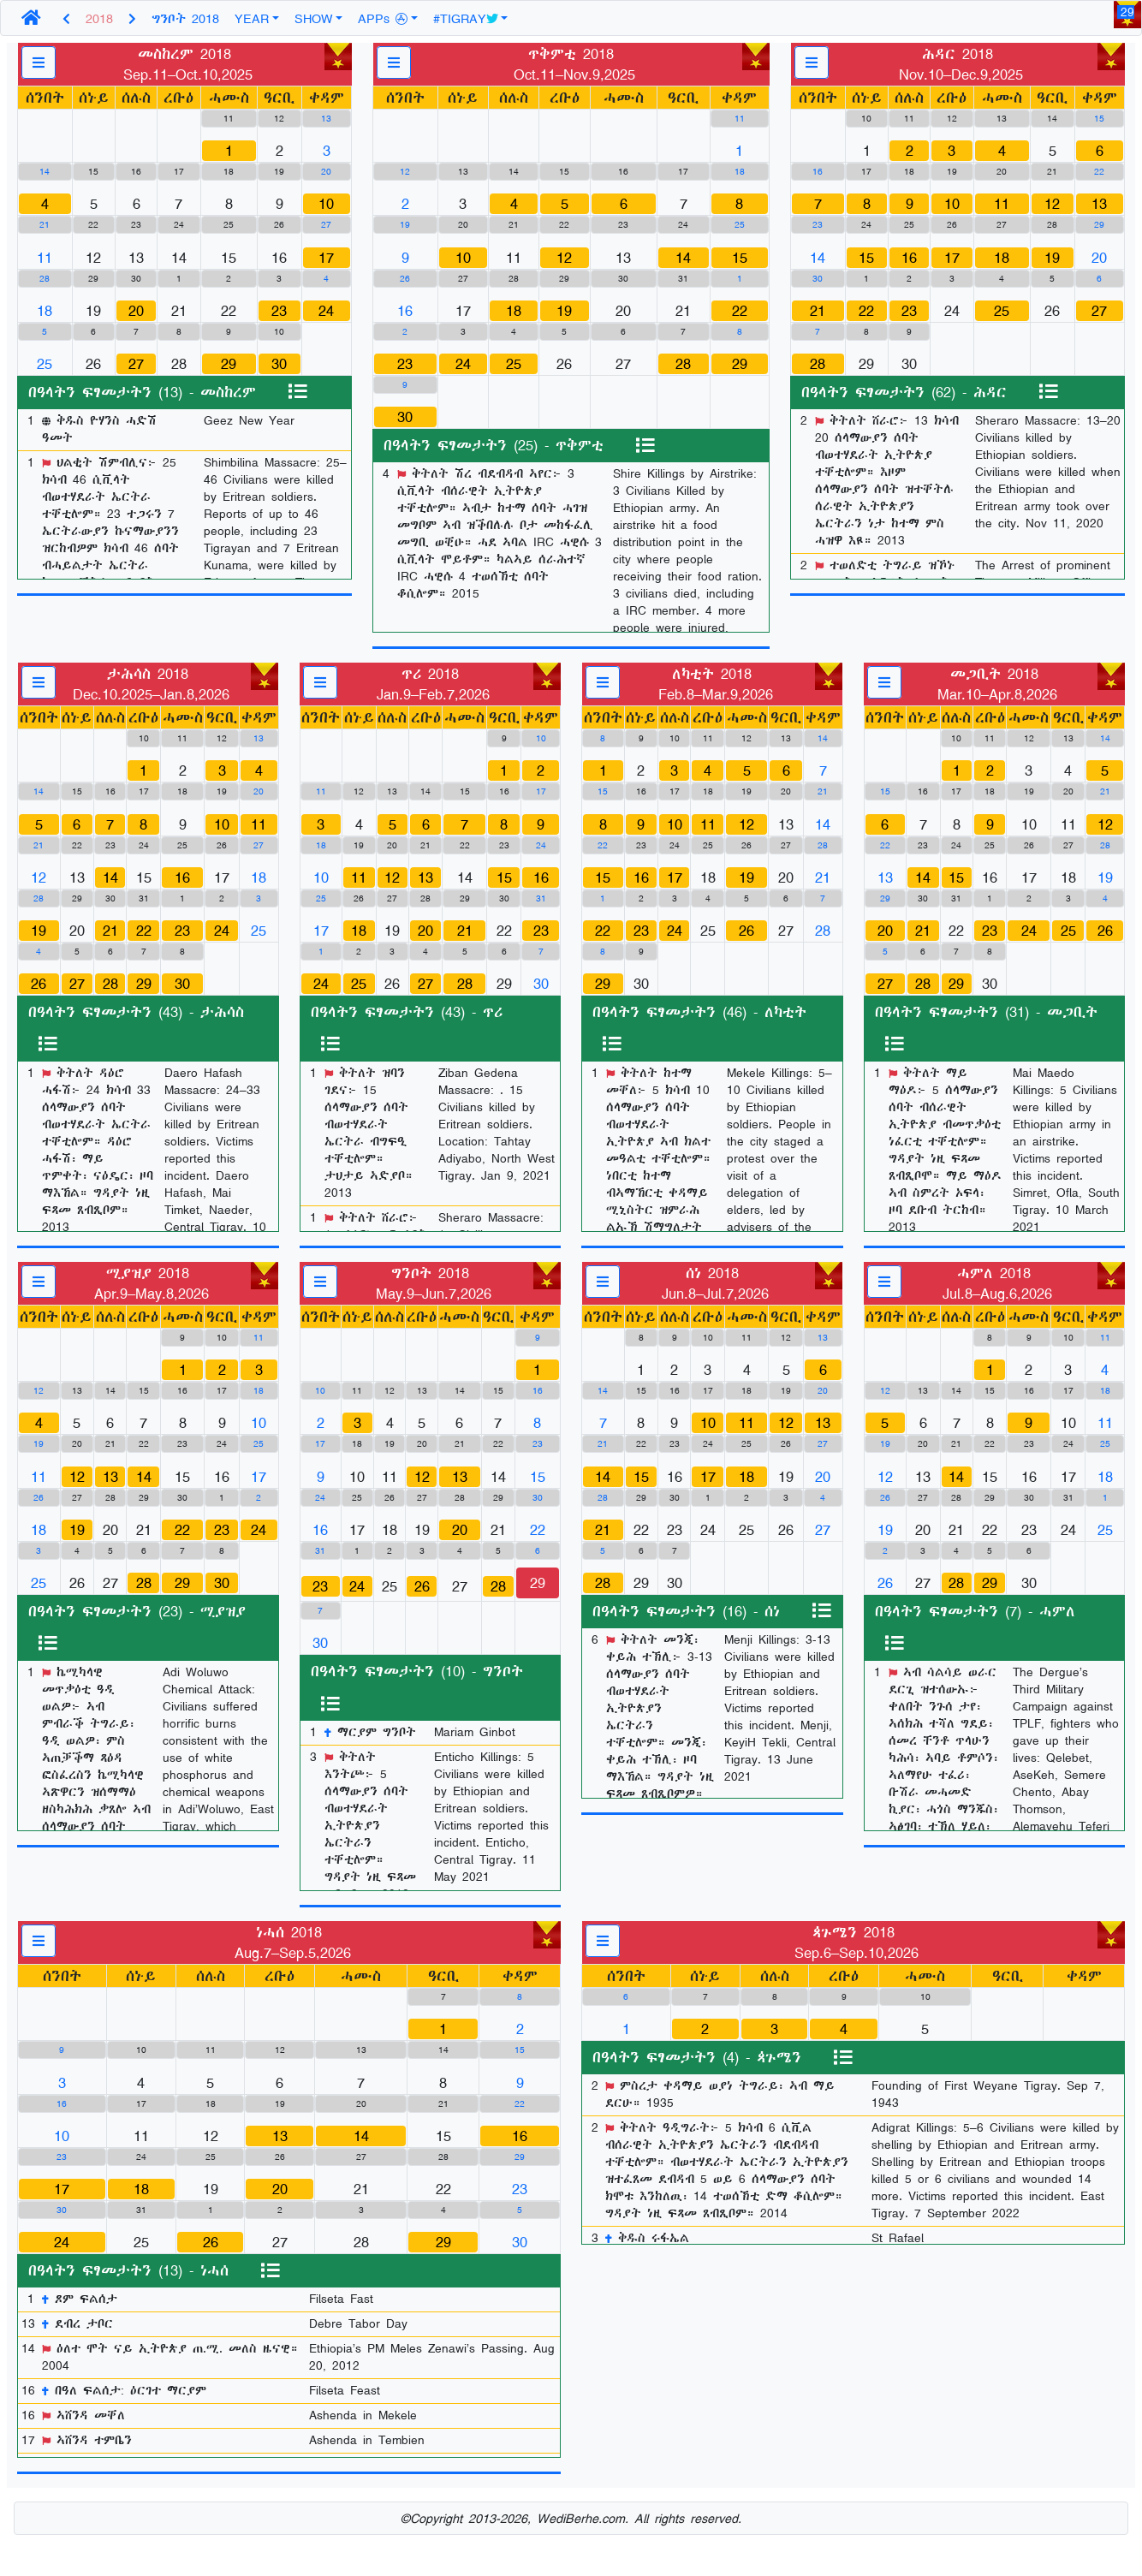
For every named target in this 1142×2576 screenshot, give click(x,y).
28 (683, 363)
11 (1001, 203)
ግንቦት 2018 (185, 18)
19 (564, 310)
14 (683, 257)
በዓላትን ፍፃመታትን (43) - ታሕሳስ (136, 1011)
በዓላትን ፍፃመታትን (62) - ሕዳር (904, 392)
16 (909, 257)
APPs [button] (382, 18)
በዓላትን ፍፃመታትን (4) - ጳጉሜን (696, 2057)
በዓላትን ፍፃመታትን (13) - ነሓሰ (128, 2270)
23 (279, 310)
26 (38, 983)
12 (564, 257)
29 (228, 363)
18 (513, 310)
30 (279, 363)
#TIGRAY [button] (465, 18)
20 (136, 310)
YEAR (252, 18)
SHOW (313, 18)
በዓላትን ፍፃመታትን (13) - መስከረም (142, 392)
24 (326, 310)
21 (817, 310)
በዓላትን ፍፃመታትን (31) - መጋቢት (986, 1011)
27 (136, 363)
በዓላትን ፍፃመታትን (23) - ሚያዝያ (137, 1611)
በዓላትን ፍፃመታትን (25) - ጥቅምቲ (494, 445)
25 (513, 363)
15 (739, 257)
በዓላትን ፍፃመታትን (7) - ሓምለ (975, 1611)
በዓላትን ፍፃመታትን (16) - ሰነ (686, 1611)
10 (326, 203)
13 (1099, 203)
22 (739, 310)
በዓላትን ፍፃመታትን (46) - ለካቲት (699, 1011)
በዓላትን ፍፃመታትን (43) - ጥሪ (407, 1011)
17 (326, 257)
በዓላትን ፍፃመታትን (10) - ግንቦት (417, 1671)
